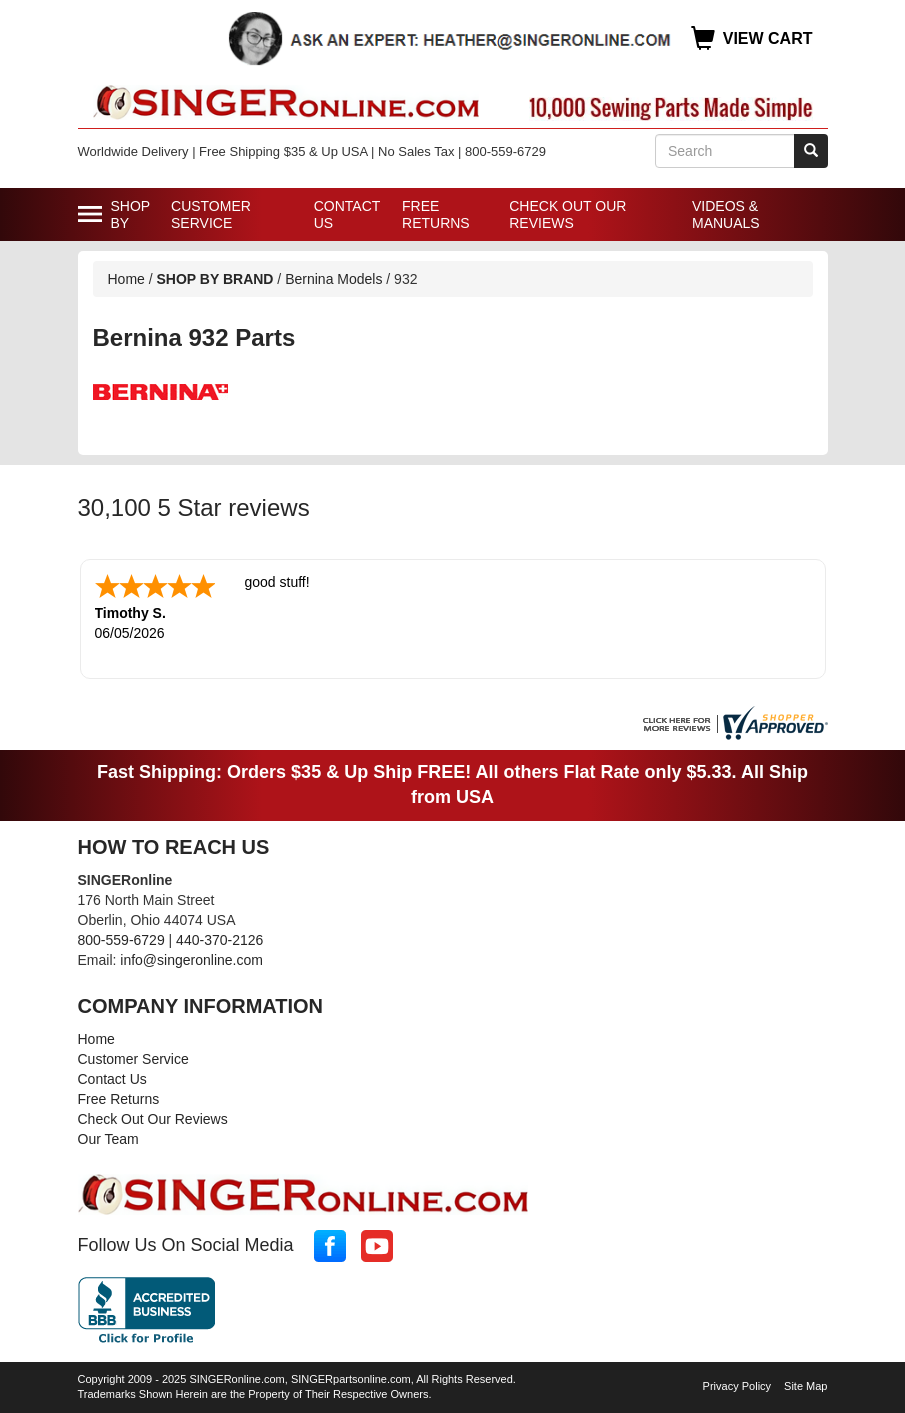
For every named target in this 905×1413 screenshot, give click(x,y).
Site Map (805, 1386)
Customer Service (211, 214)
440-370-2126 (219, 940)
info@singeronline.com (191, 960)
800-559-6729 (121, 940)
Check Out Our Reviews (567, 214)
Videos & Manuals (726, 214)
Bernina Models (333, 279)
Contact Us (347, 214)
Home (126, 279)
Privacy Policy (737, 1386)
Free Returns (436, 214)
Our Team (108, 1139)
